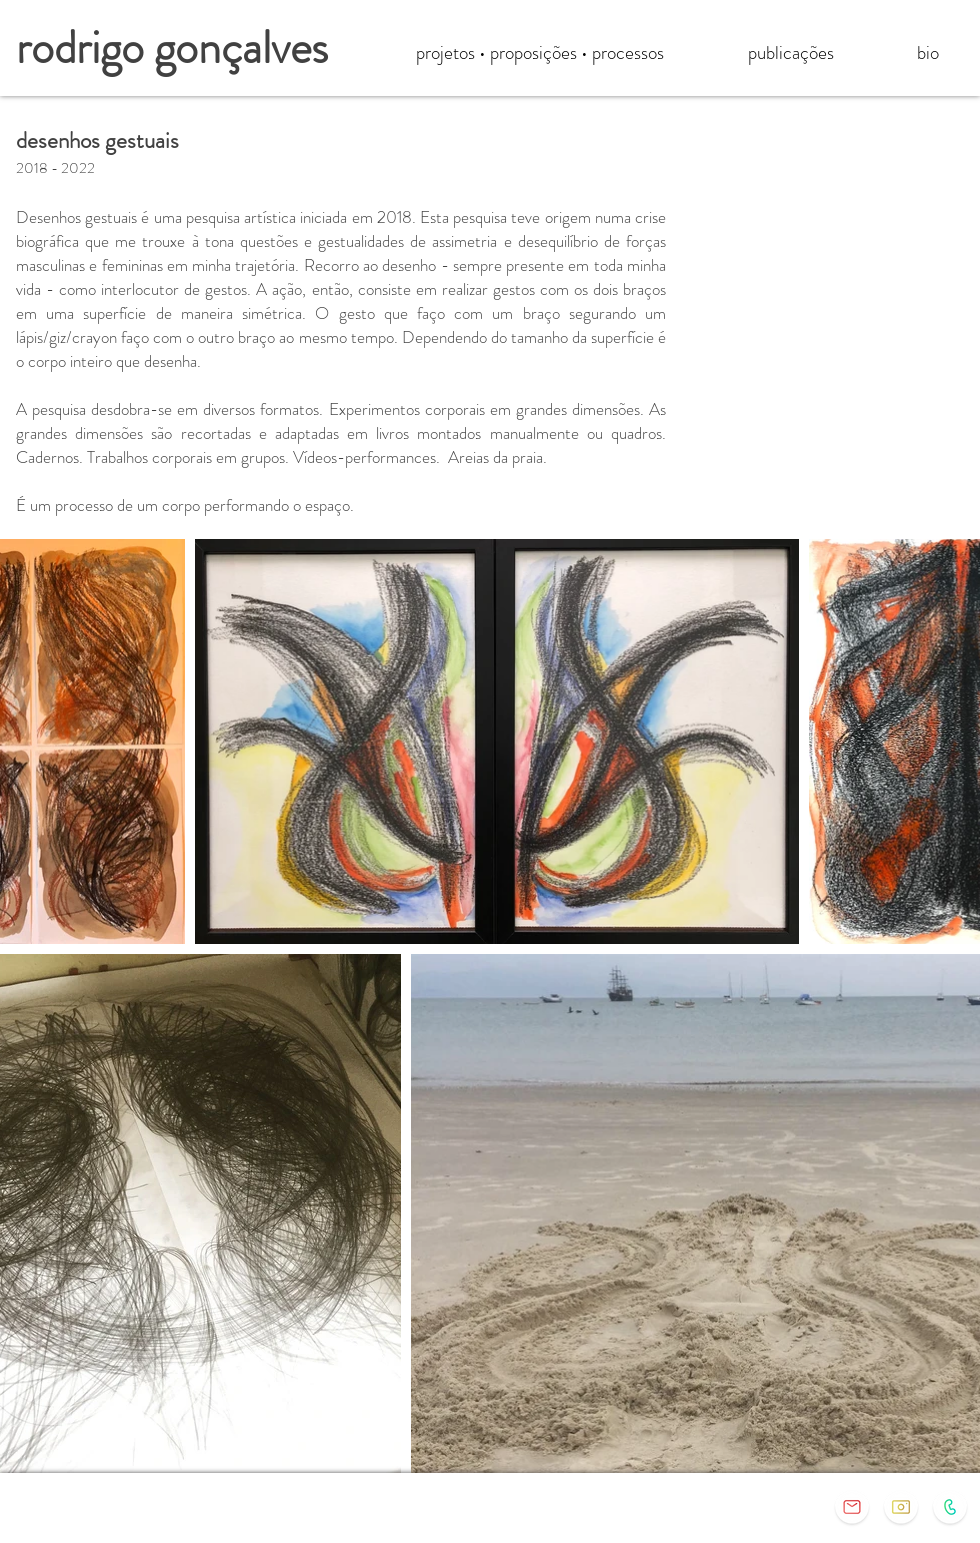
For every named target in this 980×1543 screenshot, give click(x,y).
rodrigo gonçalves (172, 47)
